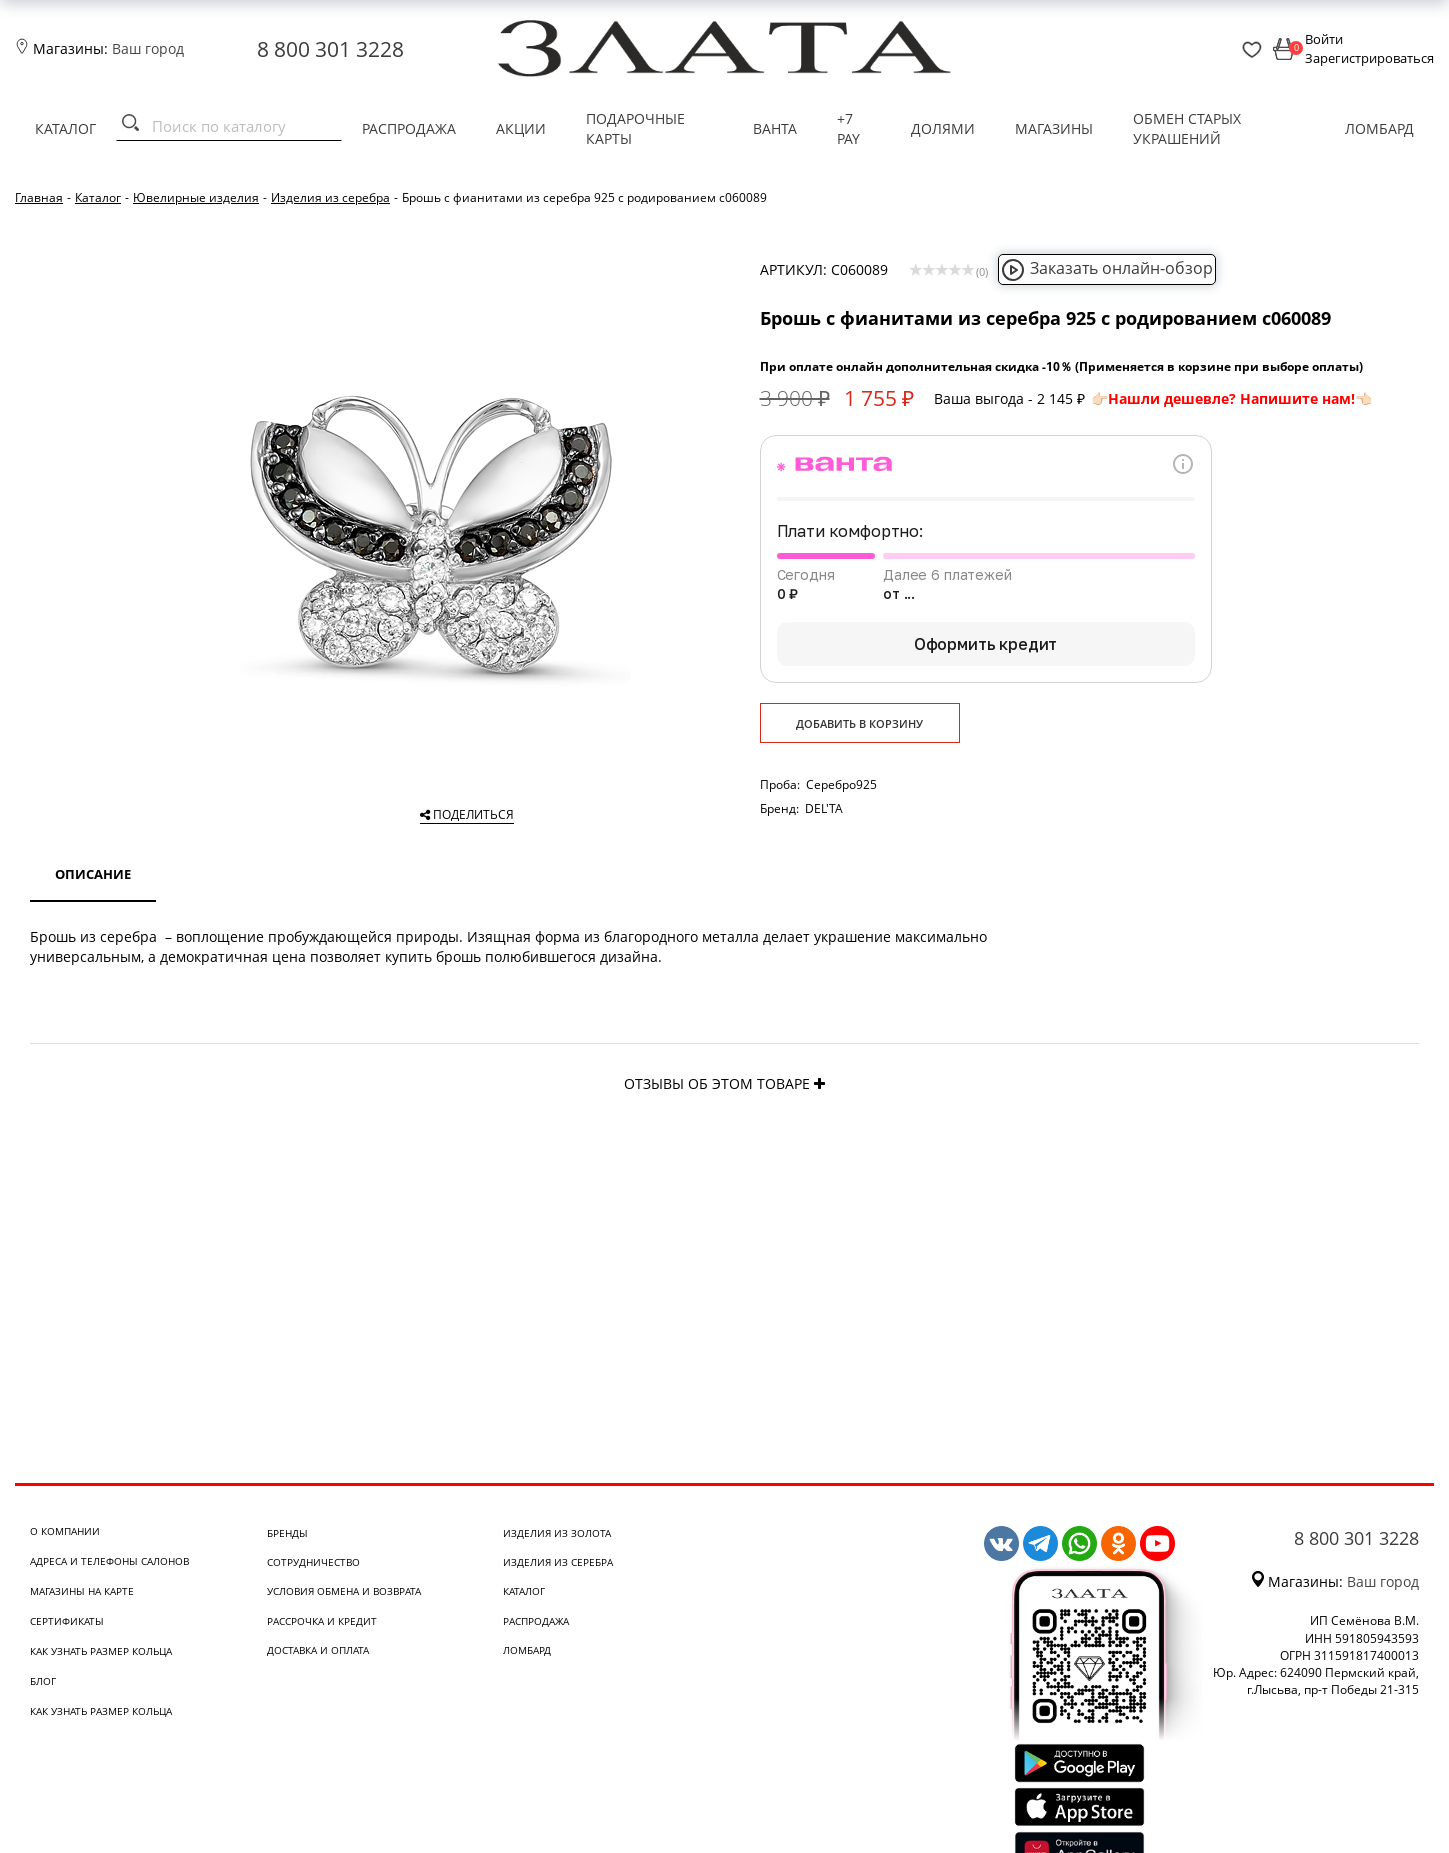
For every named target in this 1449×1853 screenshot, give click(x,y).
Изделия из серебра (558, 1562)
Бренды (287, 1533)
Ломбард (1379, 128)
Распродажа (409, 128)
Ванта (775, 128)
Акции (521, 128)
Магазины (1054, 128)
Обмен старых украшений (1187, 128)
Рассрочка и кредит (322, 1621)
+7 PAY (848, 128)
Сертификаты (67, 1621)
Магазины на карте (82, 1591)
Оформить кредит (986, 644)
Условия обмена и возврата (344, 1591)
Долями (943, 128)
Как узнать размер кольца (101, 1651)
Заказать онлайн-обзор (1107, 268)
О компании (65, 1531)
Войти (1324, 39)
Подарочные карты (635, 128)
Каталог (65, 128)
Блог (43, 1681)
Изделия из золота (557, 1533)
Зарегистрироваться (1369, 58)
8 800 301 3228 (330, 49)
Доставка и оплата (318, 1650)
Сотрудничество (313, 1562)
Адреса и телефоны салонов (109, 1561)
